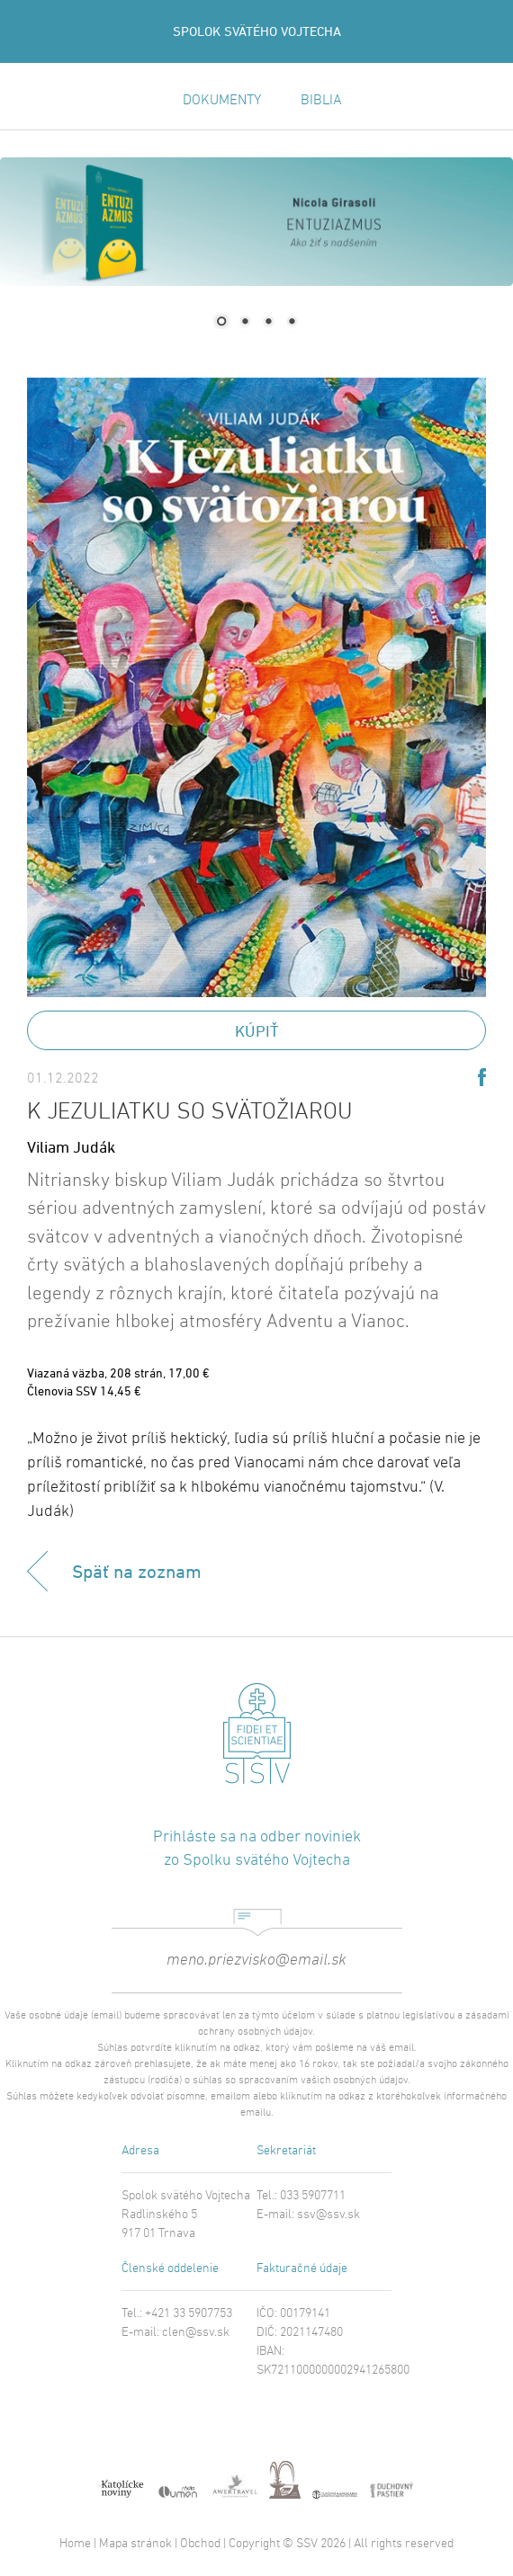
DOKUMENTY (222, 101)
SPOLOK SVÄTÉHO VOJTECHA (257, 31)
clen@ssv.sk (196, 2332)
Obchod (200, 2544)
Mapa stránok (135, 2544)
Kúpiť (257, 1030)
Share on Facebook (482, 1077)
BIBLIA (321, 101)
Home (75, 2544)
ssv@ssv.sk (328, 2215)
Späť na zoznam (137, 1571)
